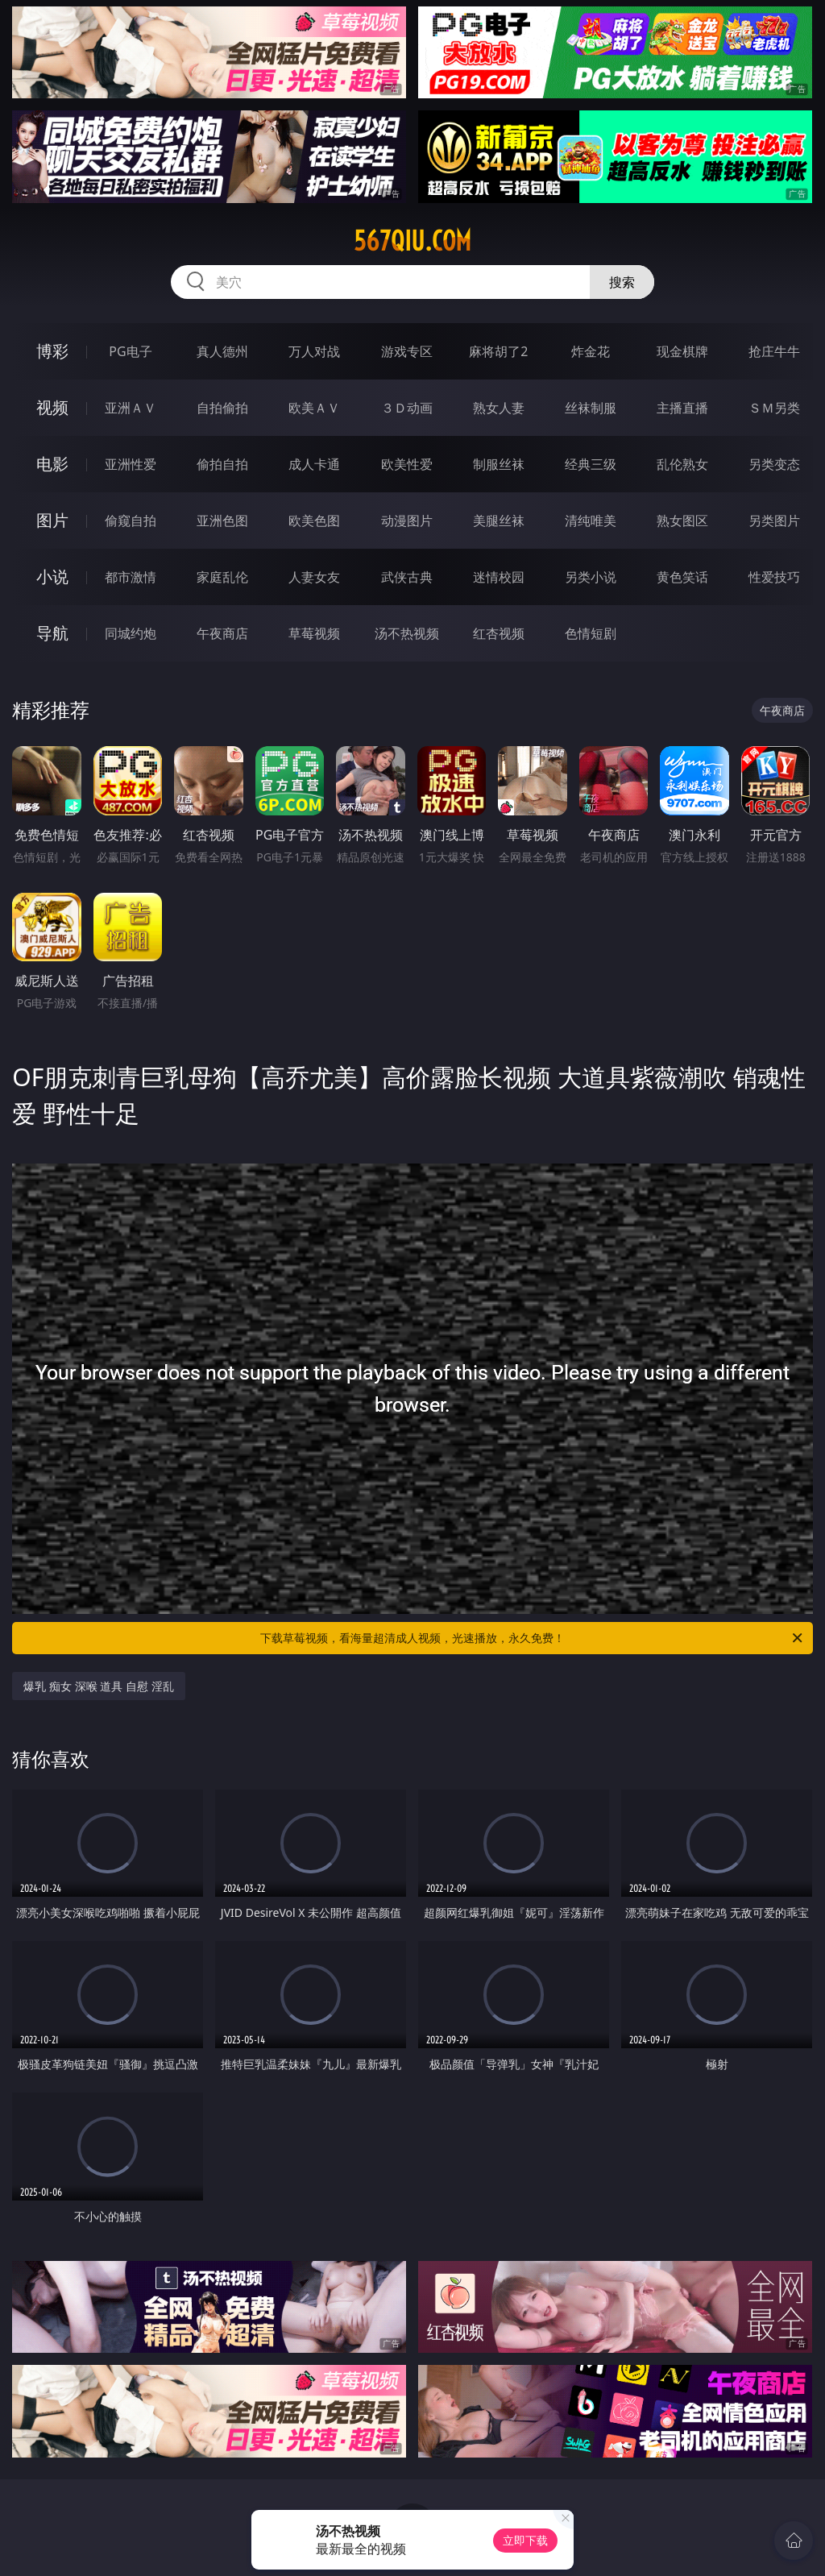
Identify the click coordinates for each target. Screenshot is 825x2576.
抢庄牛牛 (774, 351)
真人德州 (222, 351)
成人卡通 (314, 464)
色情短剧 (590, 633)
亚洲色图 (222, 520)
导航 (52, 633)
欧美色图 (314, 520)
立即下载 (525, 2540)
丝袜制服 (590, 408)
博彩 (52, 351)
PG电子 (130, 351)
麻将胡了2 (498, 351)
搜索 (622, 282)
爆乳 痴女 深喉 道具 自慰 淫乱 (98, 1686)
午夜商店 (222, 633)
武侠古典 (407, 577)
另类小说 (590, 577)
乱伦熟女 (682, 464)
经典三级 (590, 464)
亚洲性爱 (130, 464)
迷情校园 (498, 577)
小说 (52, 576)
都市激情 (130, 577)
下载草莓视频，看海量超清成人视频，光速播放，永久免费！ (532, 1638)
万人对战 (314, 351)
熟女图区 (682, 520)
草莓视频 (314, 633)
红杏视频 (498, 633)
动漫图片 (407, 520)
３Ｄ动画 (407, 408)
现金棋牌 (682, 351)
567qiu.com (412, 241)
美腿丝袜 (498, 520)
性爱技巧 (774, 577)
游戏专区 (407, 351)
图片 (52, 520)
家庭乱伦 (222, 577)
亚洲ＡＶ (130, 408)
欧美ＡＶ (314, 408)
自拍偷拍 (222, 408)
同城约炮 (130, 633)
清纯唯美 (590, 520)
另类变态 (774, 464)
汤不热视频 (407, 633)
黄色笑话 (682, 577)
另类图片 (774, 520)
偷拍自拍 (222, 464)
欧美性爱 (407, 464)
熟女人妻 (498, 408)
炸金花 (590, 351)
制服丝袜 (498, 464)
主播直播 (682, 408)
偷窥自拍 (130, 520)
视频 (52, 407)
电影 (52, 464)
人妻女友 (314, 577)
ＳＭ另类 (774, 408)
